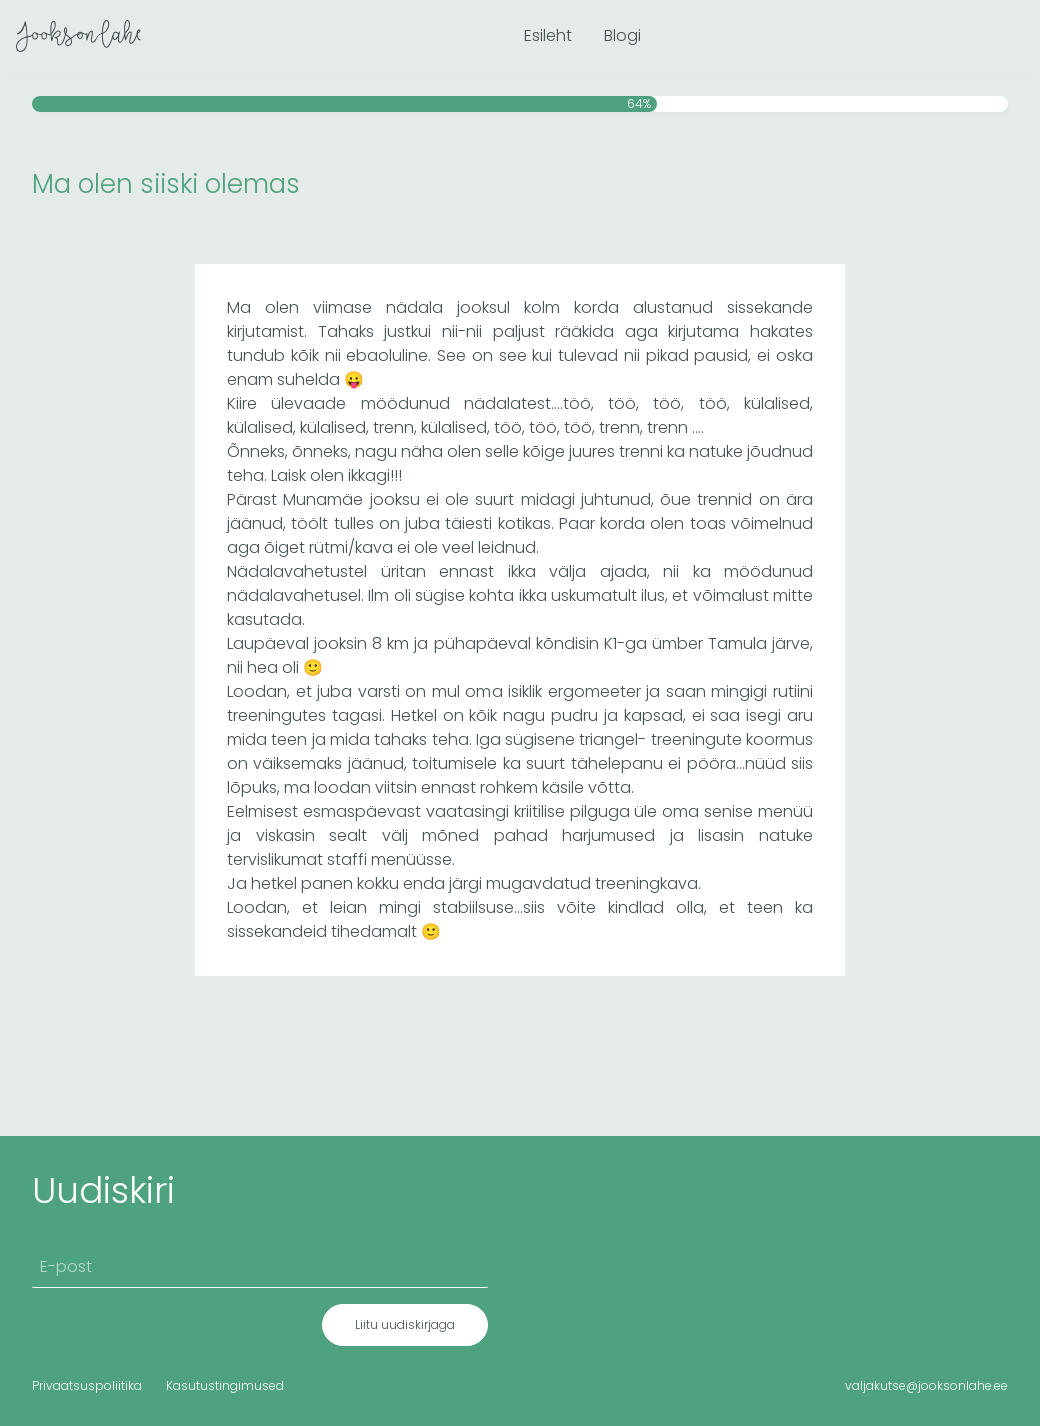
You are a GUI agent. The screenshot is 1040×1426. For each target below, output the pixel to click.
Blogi (622, 35)
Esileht (548, 35)
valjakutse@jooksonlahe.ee (926, 1385)
